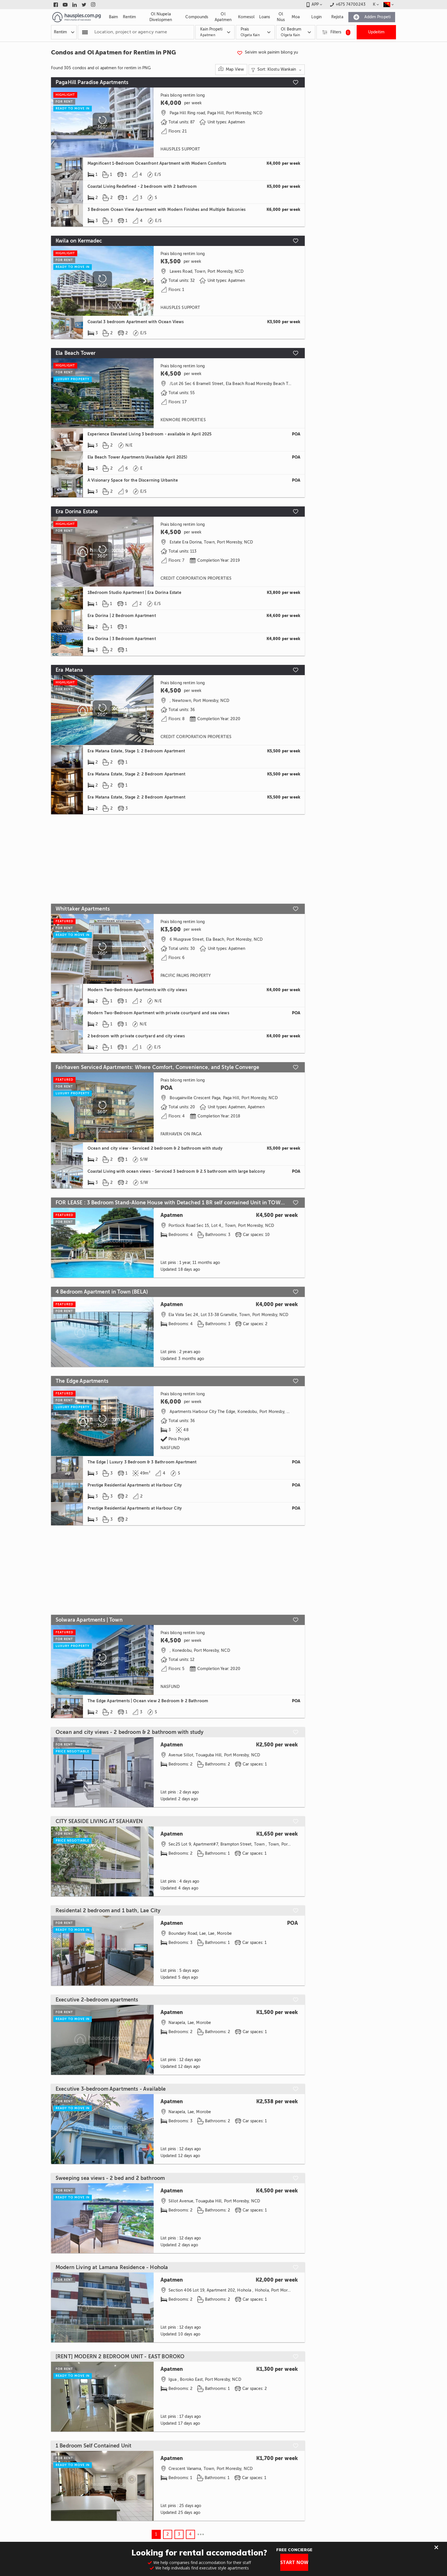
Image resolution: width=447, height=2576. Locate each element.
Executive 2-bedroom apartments (97, 2000)
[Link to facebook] (55, 4)
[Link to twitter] (84, 4)
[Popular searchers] (85, 32)
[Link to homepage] (76, 17)
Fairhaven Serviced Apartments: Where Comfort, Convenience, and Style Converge (157, 1067)
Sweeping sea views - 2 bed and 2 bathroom (110, 2178)
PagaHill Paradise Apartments (92, 82)
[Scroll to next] (144, 281)
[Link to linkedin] (74, 4)
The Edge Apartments (82, 1381)
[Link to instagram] (93, 4)
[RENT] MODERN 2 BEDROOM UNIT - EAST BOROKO (120, 2356)
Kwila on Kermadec (79, 241)
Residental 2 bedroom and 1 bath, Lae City (108, 1910)
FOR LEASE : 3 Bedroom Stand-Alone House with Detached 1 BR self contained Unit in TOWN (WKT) (171, 1202)
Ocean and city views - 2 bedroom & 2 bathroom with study (130, 1732)
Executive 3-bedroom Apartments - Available (111, 2089)
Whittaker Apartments (83, 909)
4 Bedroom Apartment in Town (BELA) (102, 1292)
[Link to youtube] (65, 4)
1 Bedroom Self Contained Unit (93, 2446)
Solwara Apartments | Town (89, 1620)
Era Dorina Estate (77, 511)
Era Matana (69, 670)
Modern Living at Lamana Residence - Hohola (112, 2267)
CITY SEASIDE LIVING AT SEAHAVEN (99, 1821)
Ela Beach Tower (76, 353)
